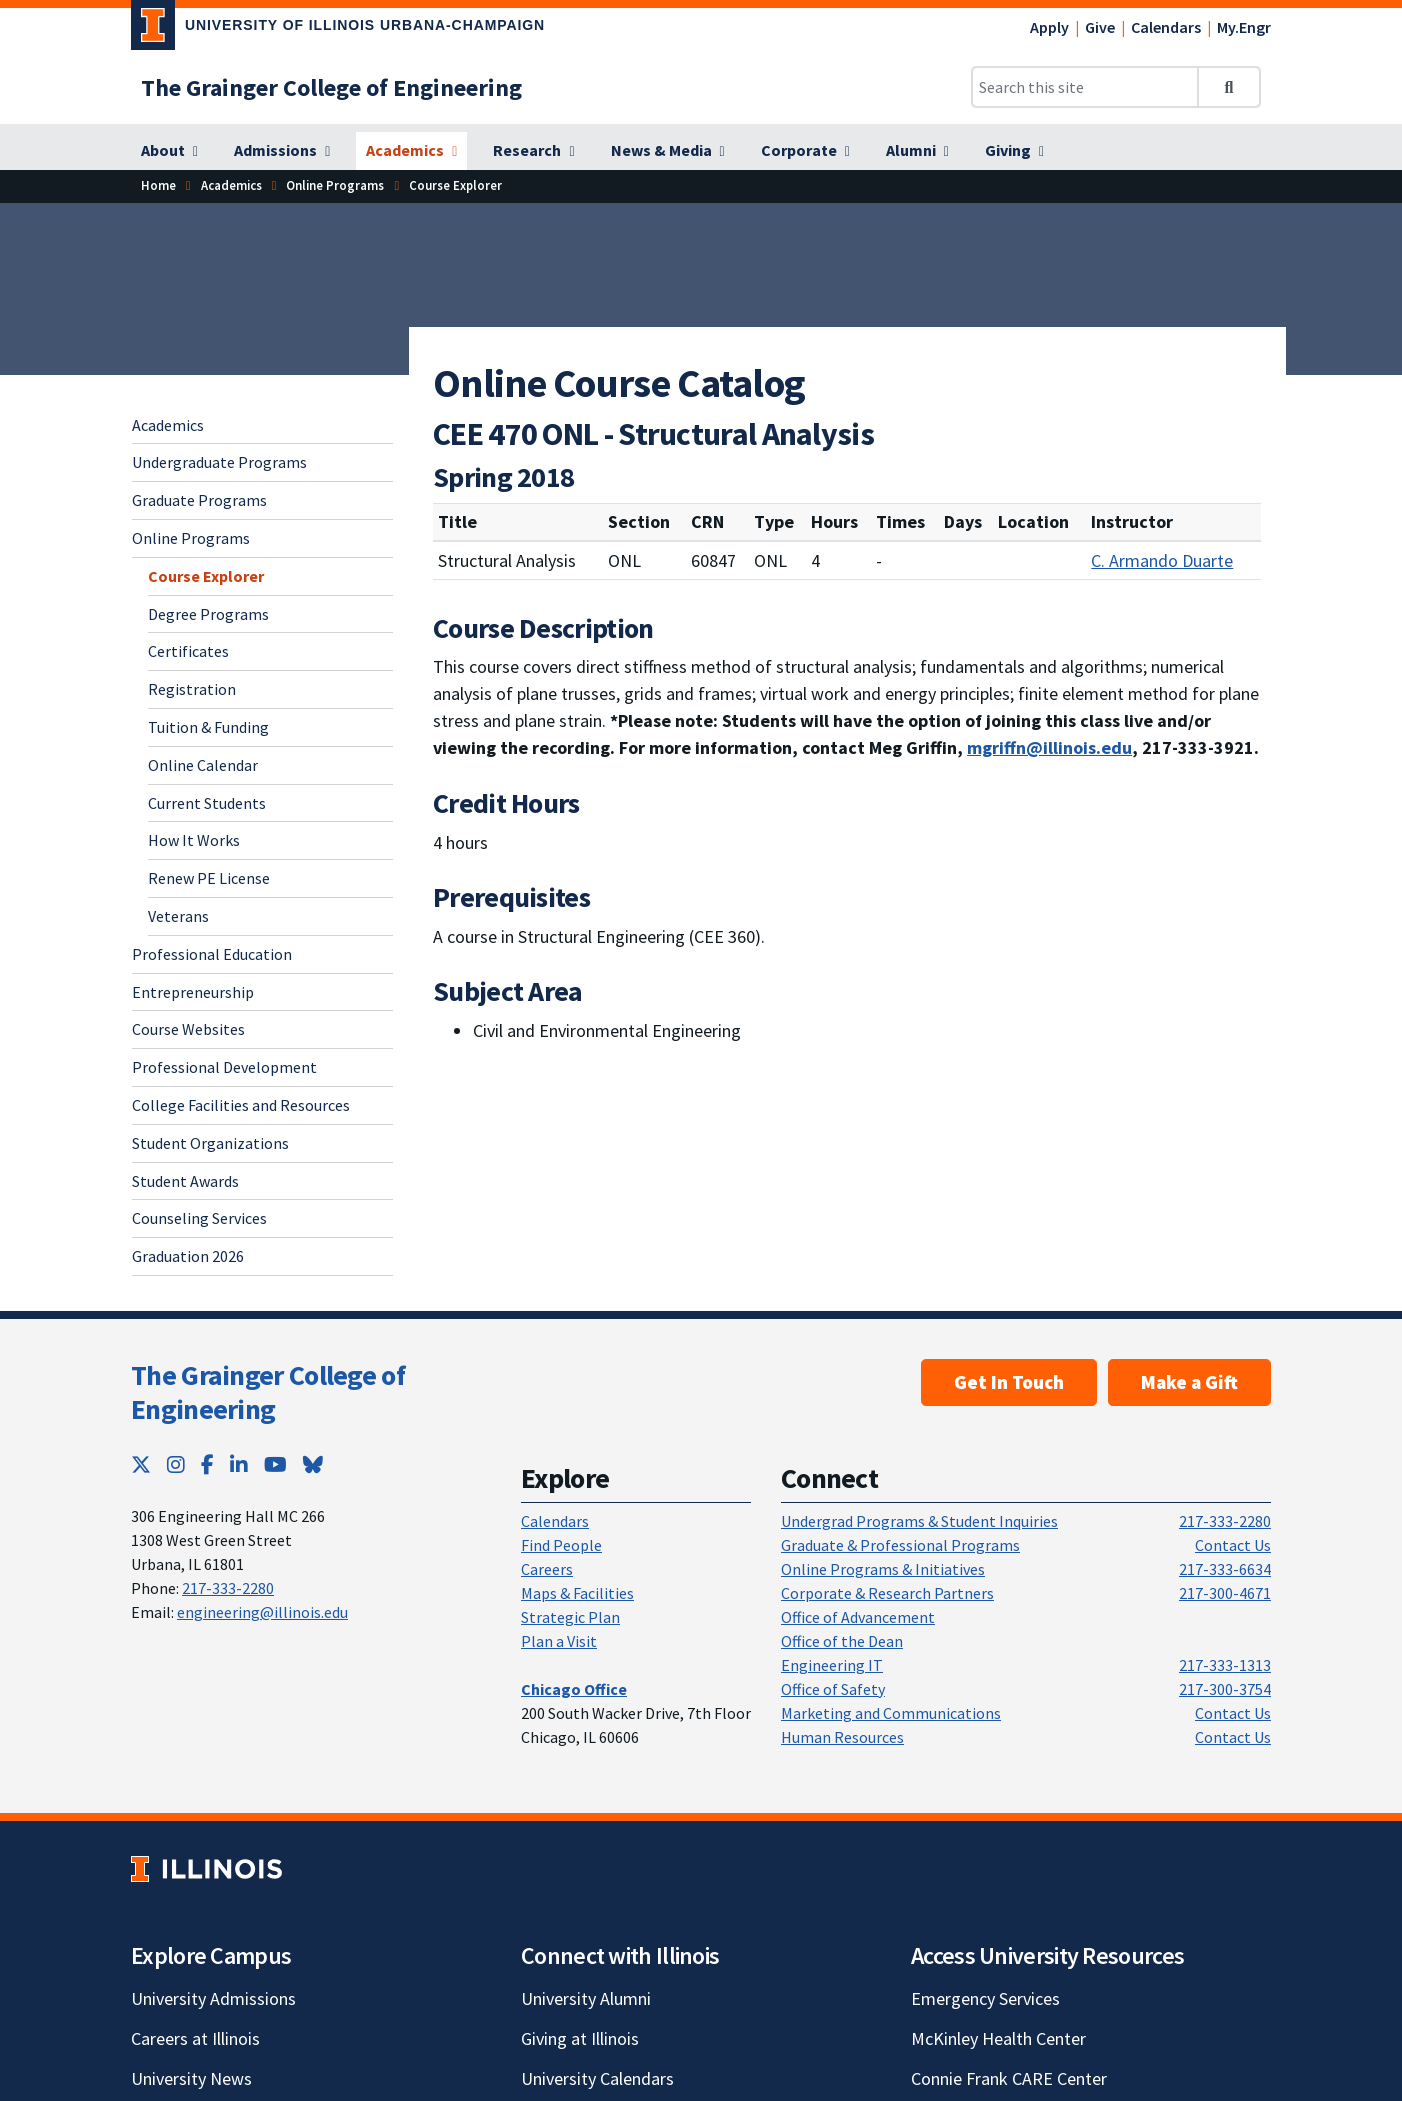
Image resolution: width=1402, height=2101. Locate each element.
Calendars (1166, 27)
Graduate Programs (199, 500)
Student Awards (185, 1181)
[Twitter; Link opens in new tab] (141, 1464)
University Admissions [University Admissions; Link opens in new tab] (213, 1998)
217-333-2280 (228, 1588)
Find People (561, 1545)
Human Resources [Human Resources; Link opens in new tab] (842, 1737)
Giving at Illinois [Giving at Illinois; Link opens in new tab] (580, 2038)
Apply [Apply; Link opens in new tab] (1049, 27)
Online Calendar (203, 765)
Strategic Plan (570, 1617)
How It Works (194, 840)
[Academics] (411, 151)
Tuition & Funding (208, 727)
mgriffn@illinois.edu (1049, 747)
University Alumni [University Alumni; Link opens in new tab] (586, 1998)
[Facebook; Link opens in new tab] (207, 1464)
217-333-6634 (1225, 1569)
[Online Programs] (335, 185)
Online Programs (191, 538)
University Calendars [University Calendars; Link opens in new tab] (597, 2078)
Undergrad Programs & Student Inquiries (919, 1521)
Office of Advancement (858, 1617)
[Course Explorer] (455, 185)
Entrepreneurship (193, 992)
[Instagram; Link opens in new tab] (176, 1464)
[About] (169, 151)
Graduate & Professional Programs (900, 1545)
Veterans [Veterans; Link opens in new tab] (178, 916)
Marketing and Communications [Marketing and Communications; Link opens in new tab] (891, 1713)
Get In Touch (1009, 1382)
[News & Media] (668, 151)
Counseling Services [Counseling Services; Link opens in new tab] (199, 1218)
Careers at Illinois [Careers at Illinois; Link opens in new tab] (195, 2038)
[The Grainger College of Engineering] (331, 87)
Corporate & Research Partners (887, 1593)
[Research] (533, 151)
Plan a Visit (559, 1641)
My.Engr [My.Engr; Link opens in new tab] (1244, 27)
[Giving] (1014, 151)
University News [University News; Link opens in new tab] (191, 2078)
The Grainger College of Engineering (268, 1392)
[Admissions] (282, 151)
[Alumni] (917, 151)
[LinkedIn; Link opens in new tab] (239, 1464)
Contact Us (1233, 1545)
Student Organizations (210, 1143)
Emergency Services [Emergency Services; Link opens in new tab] (985, 1998)
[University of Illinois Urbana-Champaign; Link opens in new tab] (338, 29)
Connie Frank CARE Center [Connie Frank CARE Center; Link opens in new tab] (1009, 2078)
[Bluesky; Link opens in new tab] (313, 1464)
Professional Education (212, 954)
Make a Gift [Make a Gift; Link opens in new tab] (1189, 1382)
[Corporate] (805, 151)
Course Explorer (206, 576)
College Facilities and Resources (241, 1105)
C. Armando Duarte (1162, 560)
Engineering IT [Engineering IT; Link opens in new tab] (832, 1665)
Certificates (188, 651)
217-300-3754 (1225, 1689)
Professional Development (224, 1067)
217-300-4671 (1225, 1593)
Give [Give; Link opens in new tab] (1100, 27)
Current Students (207, 803)
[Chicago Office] (574, 1689)
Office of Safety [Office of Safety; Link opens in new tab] (833, 1689)
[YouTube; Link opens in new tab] (275, 1464)
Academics (168, 425)
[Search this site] (1085, 87)
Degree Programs (208, 614)
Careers (547, 1569)
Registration (192, 689)
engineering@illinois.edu (262, 1612)
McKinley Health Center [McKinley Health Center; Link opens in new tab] (998, 2038)
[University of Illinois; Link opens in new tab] (206, 1869)
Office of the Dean (842, 1641)
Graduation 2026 (188, 1256)
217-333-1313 (1225, 1665)
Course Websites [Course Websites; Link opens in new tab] (188, 1029)
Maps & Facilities (577, 1593)
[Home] (158, 185)
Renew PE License (209, 878)
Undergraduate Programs (219, 462)
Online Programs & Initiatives (883, 1569)
